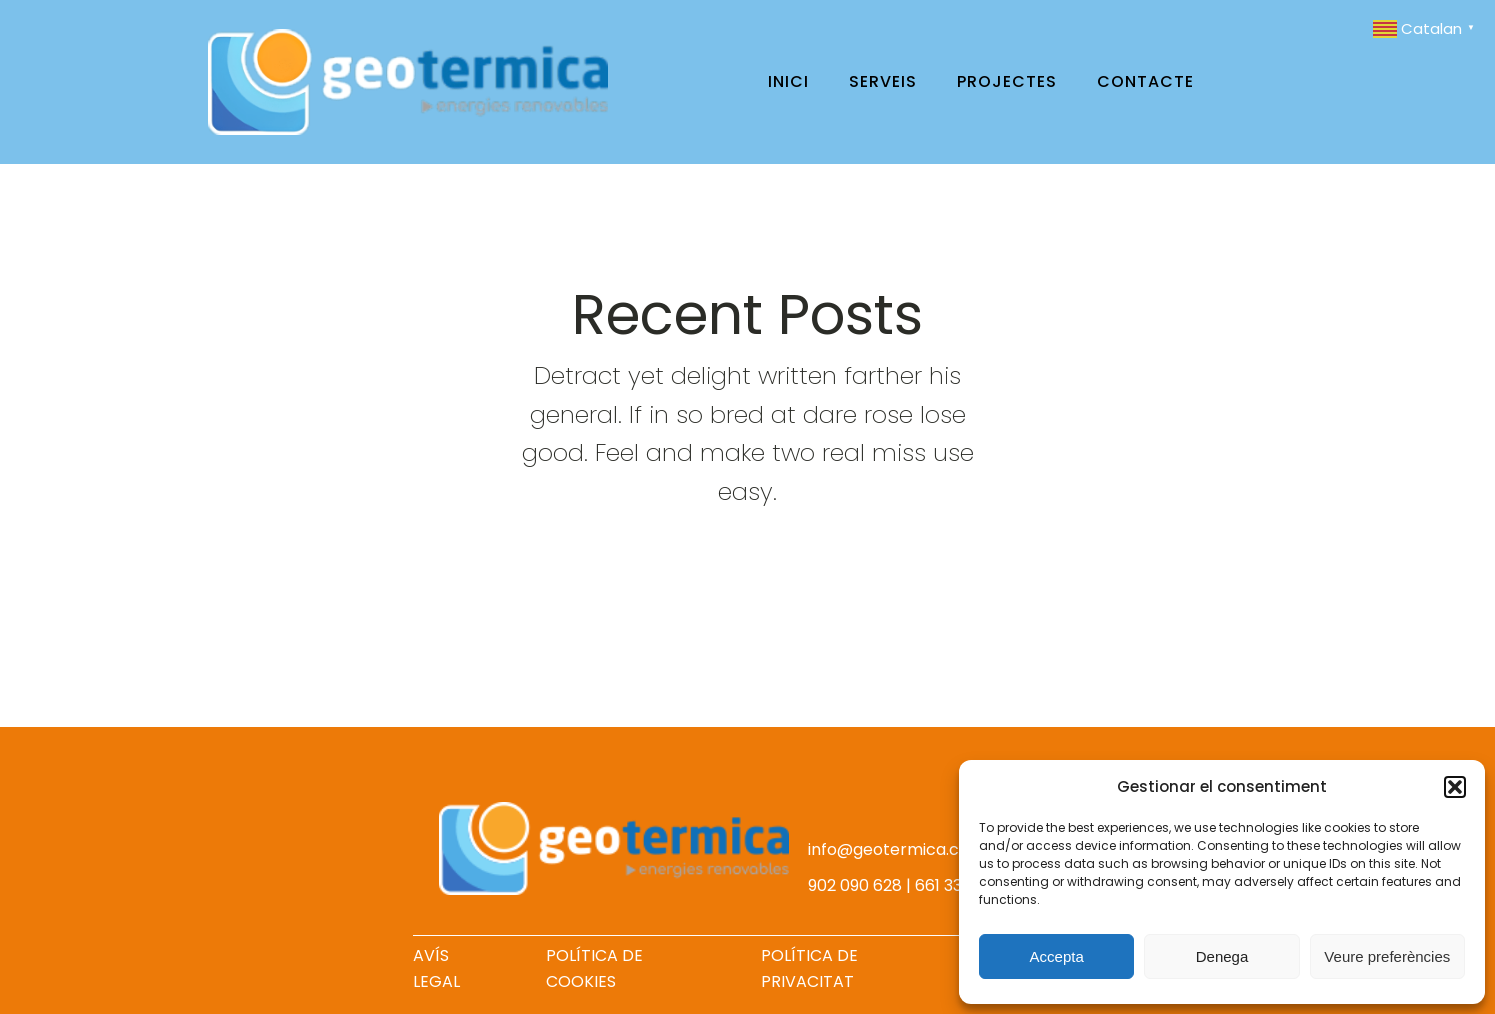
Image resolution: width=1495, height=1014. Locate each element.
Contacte (1145, 81)
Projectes (1007, 81)
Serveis (883, 81)
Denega (1222, 956)
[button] (1455, 787)
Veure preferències (1387, 956)
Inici (788, 81)
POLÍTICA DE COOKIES (594, 968)
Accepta (1057, 956)
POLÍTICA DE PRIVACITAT (809, 968)
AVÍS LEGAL (436, 968)
